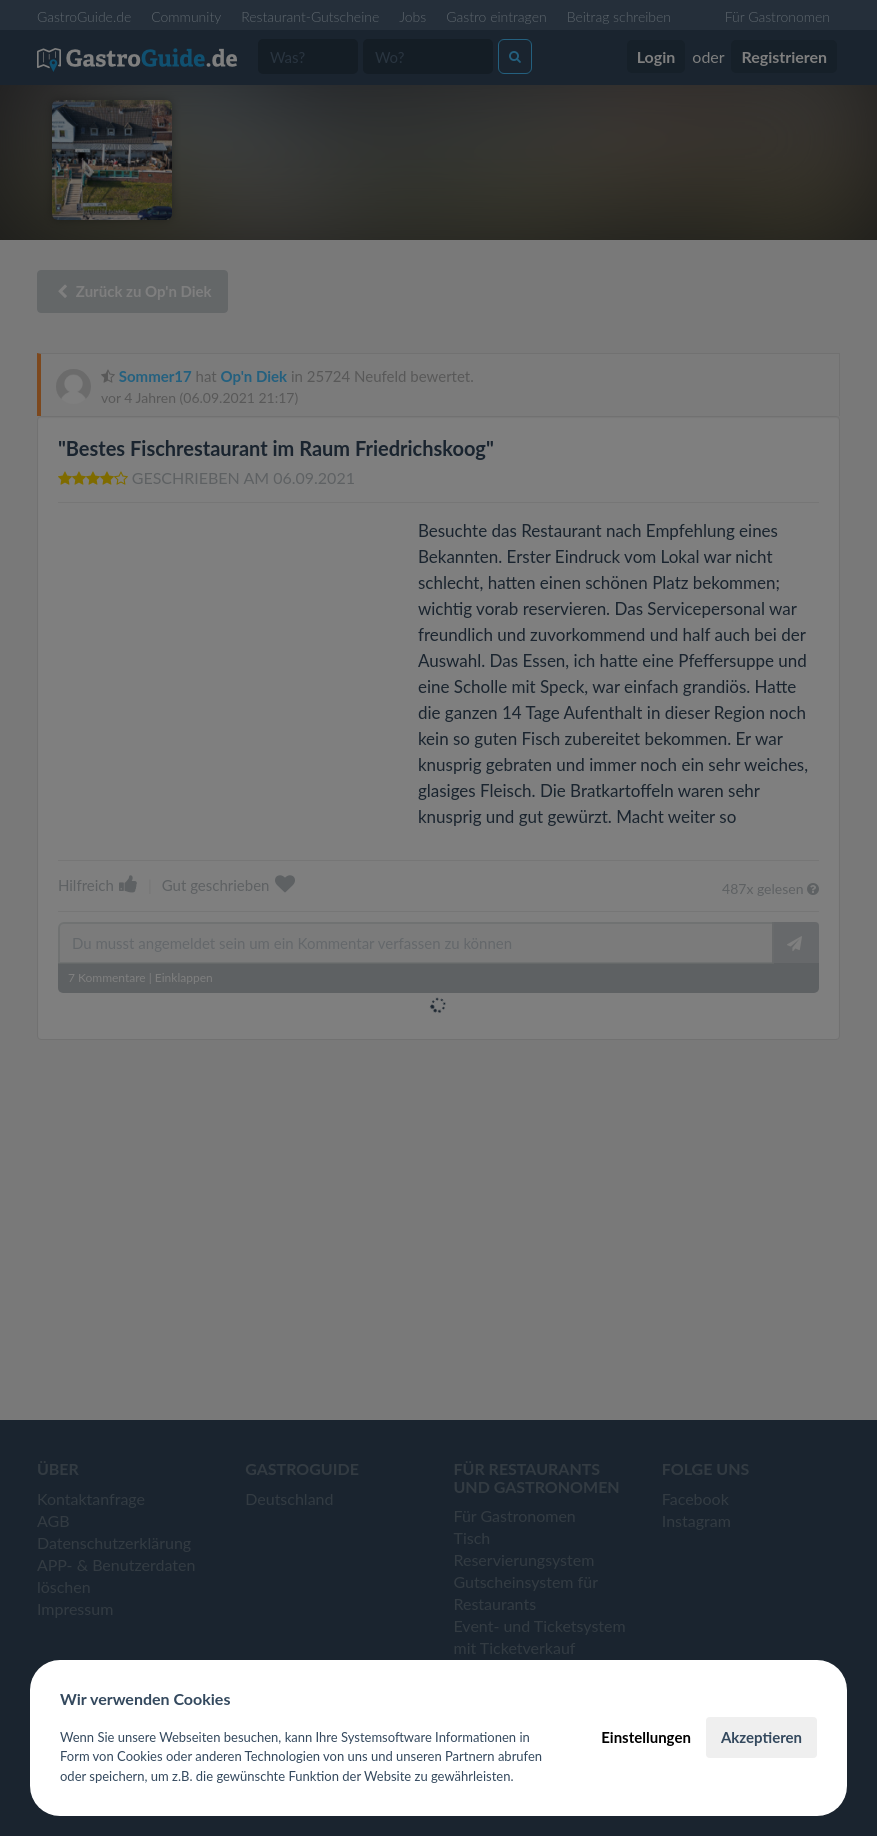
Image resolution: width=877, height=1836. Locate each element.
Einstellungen (646, 1737)
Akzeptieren (761, 1737)
